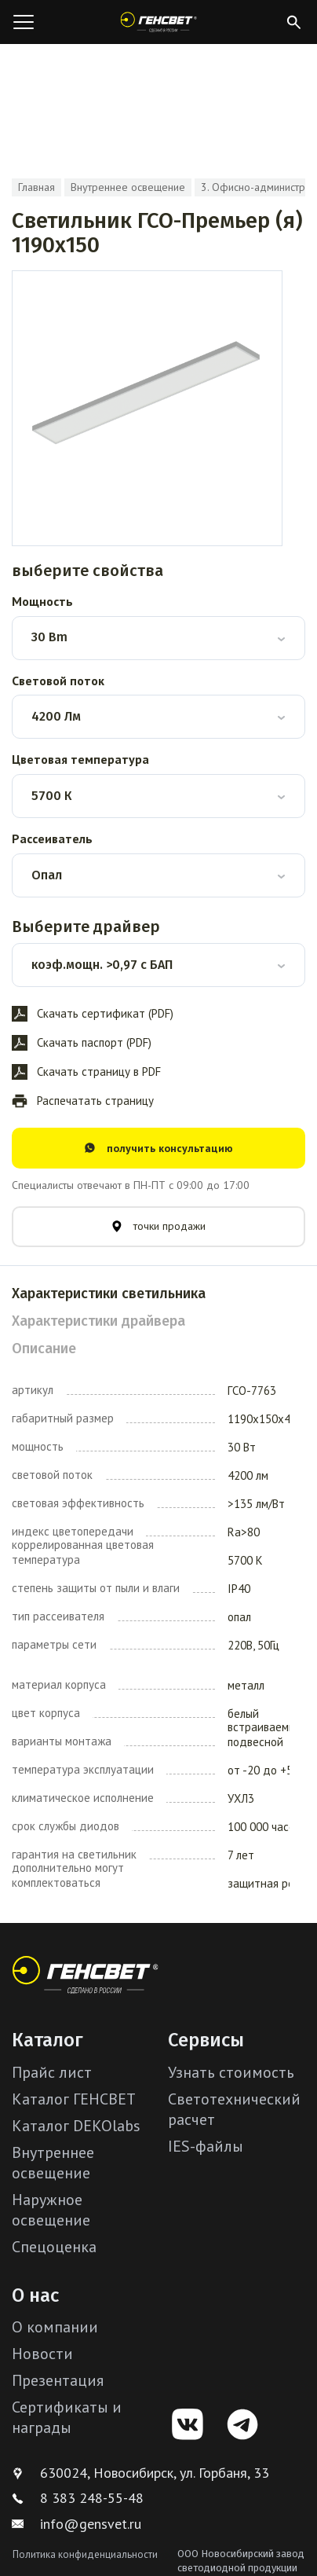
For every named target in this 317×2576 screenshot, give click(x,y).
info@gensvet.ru (76, 2524)
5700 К (51, 795)
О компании (55, 2327)
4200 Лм (56, 716)
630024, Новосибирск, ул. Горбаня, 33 (140, 2473)
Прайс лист (52, 2072)
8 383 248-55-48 (78, 2498)
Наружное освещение (51, 2209)
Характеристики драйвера (98, 1321)
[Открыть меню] (23, 22)
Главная (36, 187)
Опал (46, 875)
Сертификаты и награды (67, 2417)
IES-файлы (205, 2146)
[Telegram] (242, 2424)
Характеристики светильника (109, 1293)
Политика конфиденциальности (85, 2554)
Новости (42, 2353)
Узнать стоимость (231, 2072)
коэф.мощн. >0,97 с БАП (102, 964)
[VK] (187, 2424)
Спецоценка (54, 2247)
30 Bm (49, 636)
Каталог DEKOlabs (76, 2125)
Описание (44, 1348)
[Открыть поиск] (293, 22)
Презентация (58, 2380)
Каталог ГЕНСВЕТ (74, 2099)
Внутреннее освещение (128, 187)
